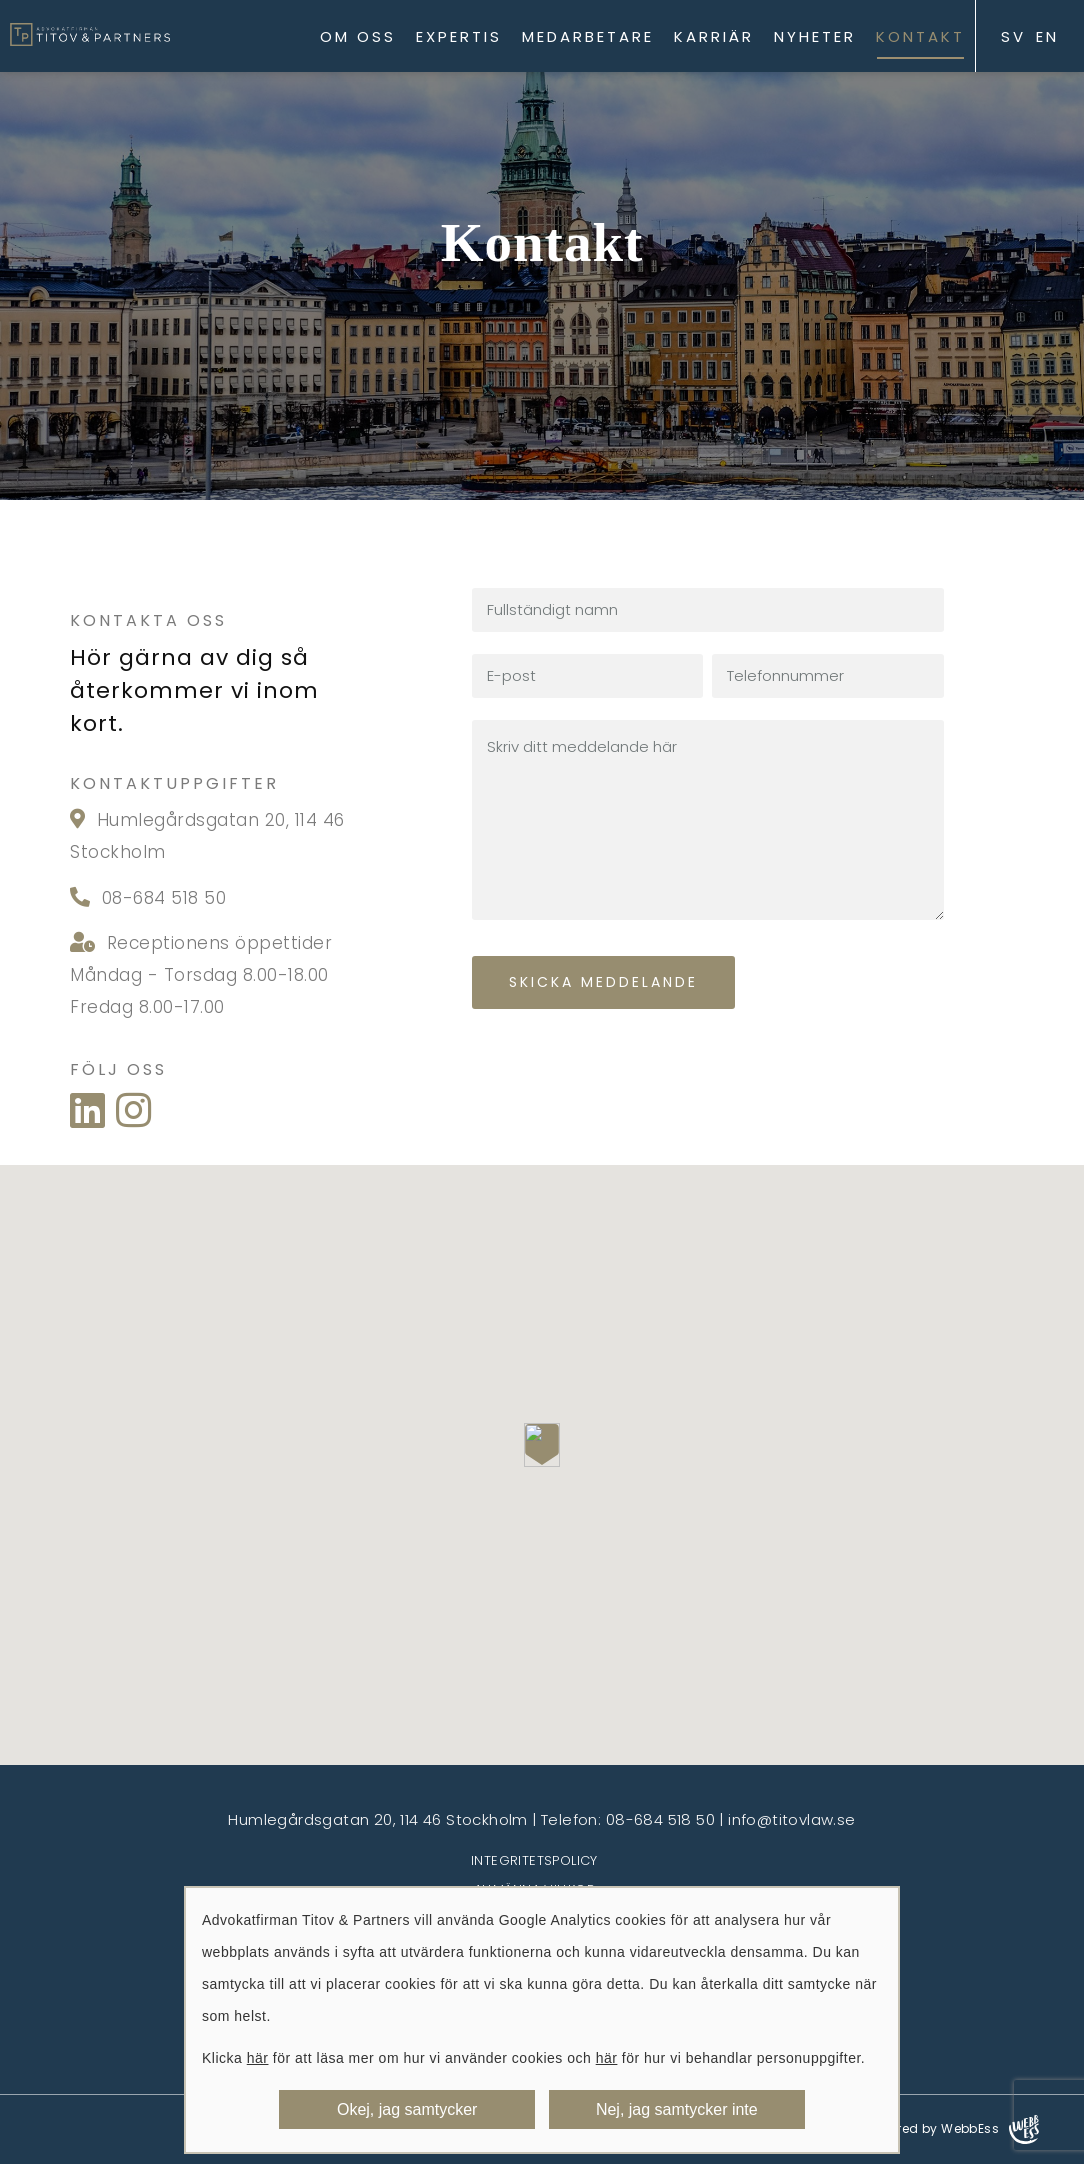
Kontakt (920, 36)
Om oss (358, 36)
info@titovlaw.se (791, 1819)
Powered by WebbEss (952, 2129)
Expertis (459, 36)
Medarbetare (588, 36)
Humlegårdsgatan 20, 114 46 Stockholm (377, 1819)
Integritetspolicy (534, 1861)
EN (1047, 36)
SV (1013, 36)
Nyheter (815, 36)
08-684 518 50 (161, 898)
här (258, 2058)
